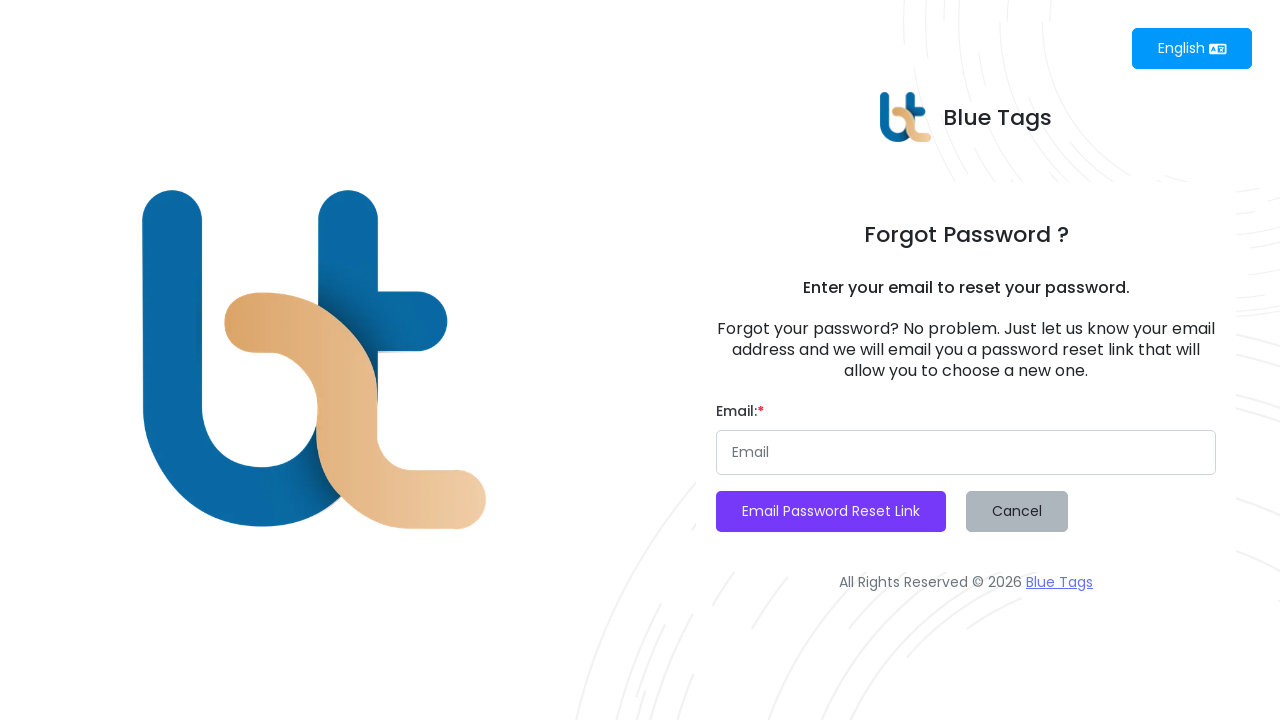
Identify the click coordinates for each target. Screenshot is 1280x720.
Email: (740, 411)
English (1192, 48)
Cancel (1017, 511)
